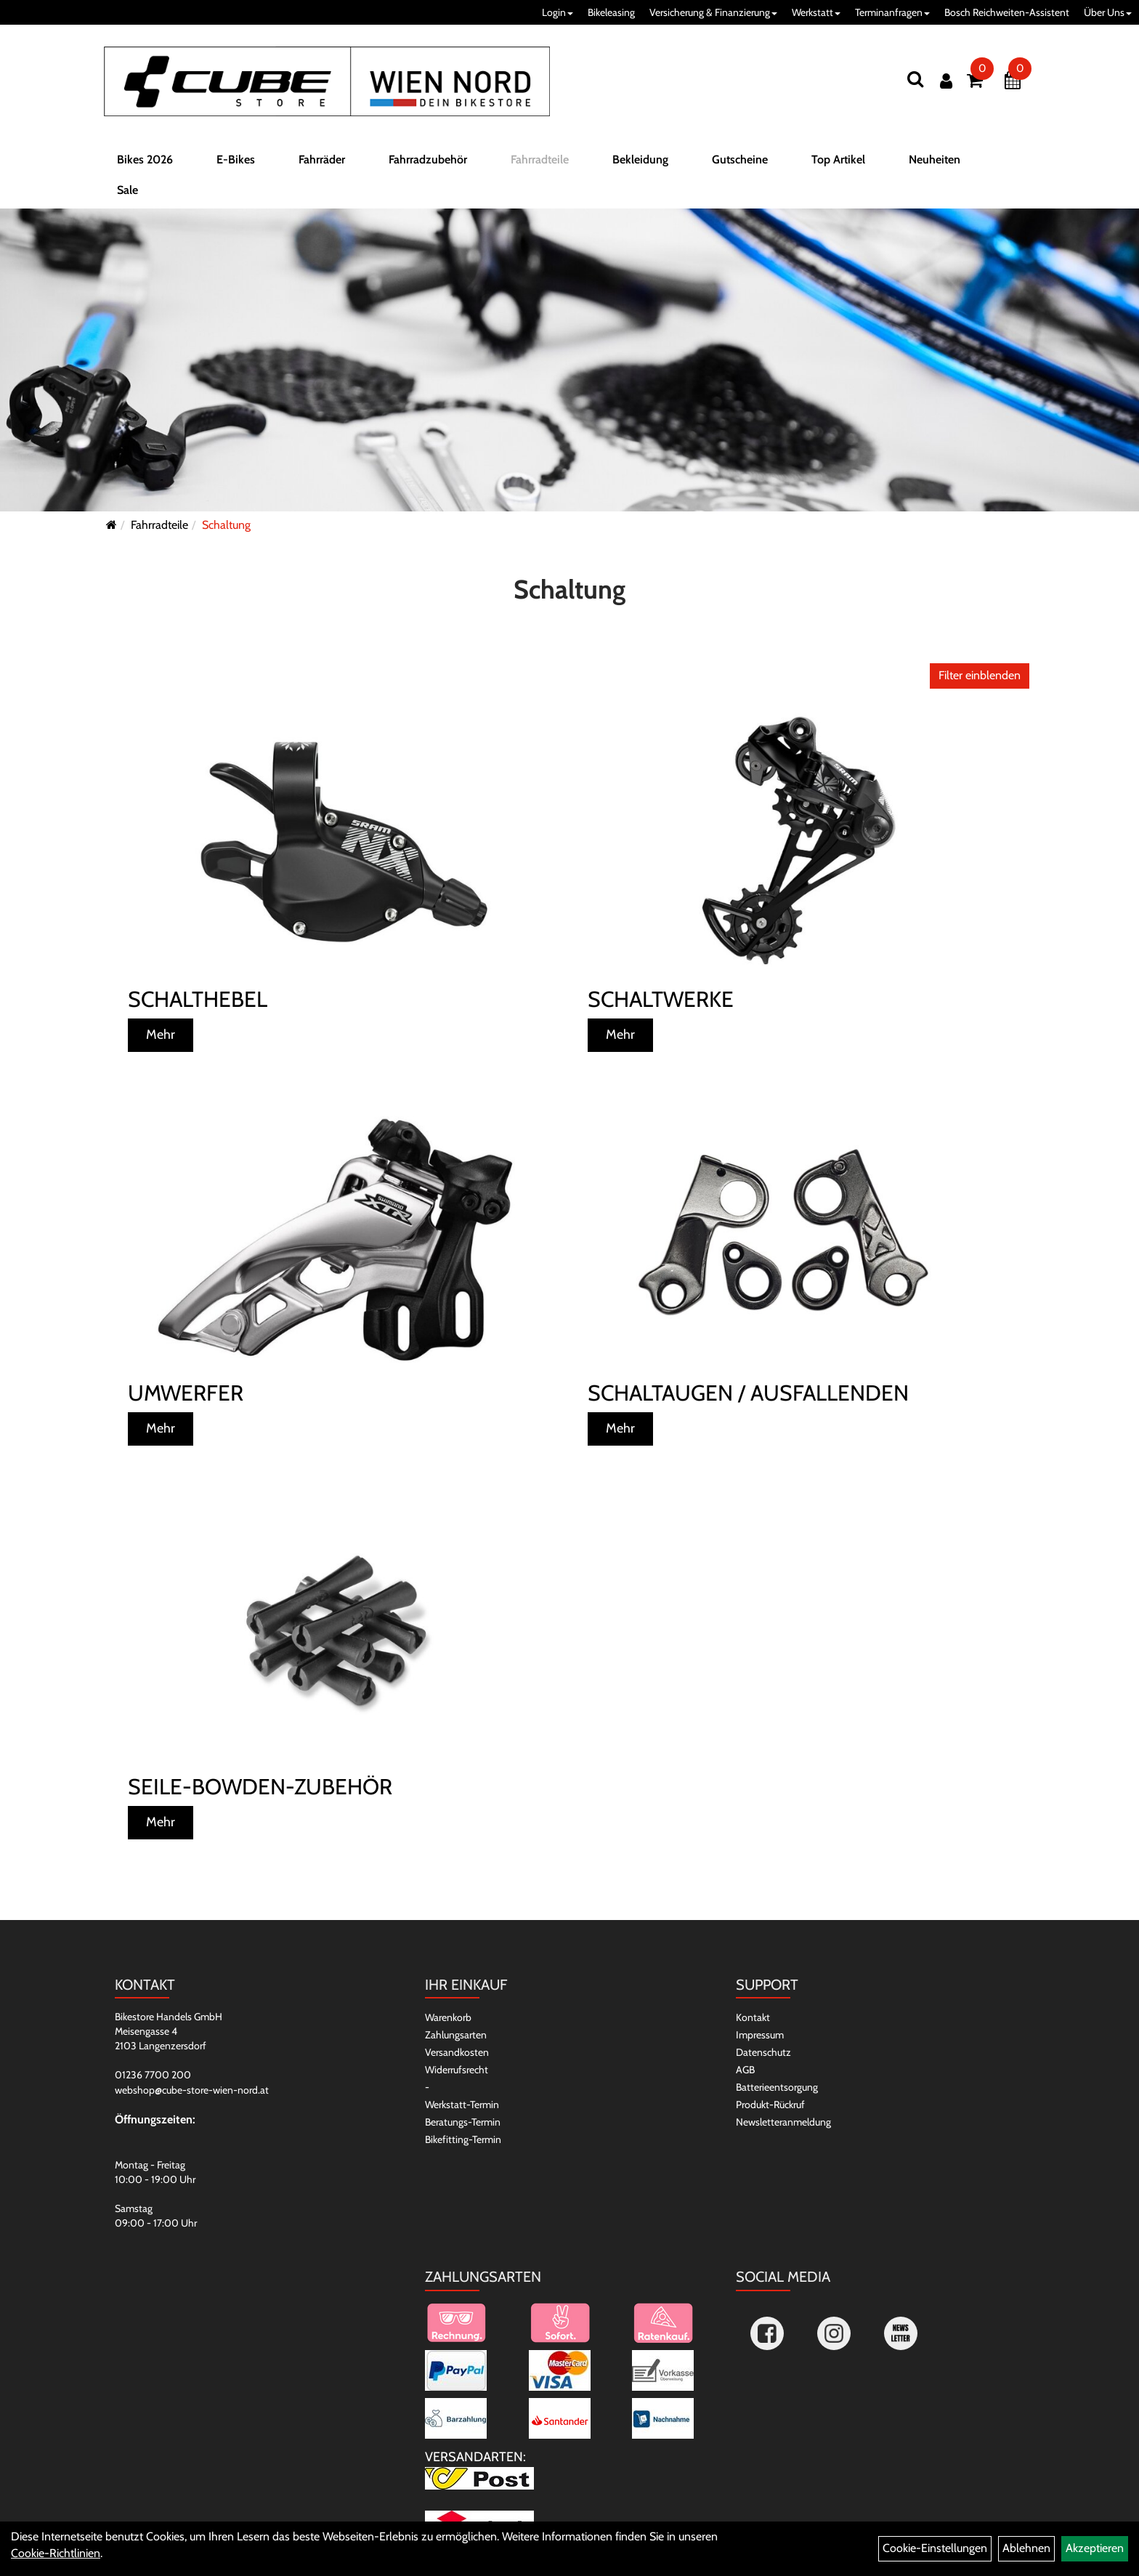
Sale (127, 193)
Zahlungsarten (456, 2034)
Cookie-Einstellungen (935, 2548)
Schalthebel (197, 999)
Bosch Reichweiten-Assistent (1006, 12)
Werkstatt (816, 12)
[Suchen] (915, 79)
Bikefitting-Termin (463, 2139)
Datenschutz (763, 2052)
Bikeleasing (611, 12)
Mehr (160, 1034)
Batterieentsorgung (777, 2087)
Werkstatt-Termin (462, 2104)
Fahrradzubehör (428, 162)
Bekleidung (640, 162)
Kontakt (753, 2017)
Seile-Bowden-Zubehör (260, 1787)
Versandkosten (457, 2052)
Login (557, 12)
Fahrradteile (540, 162)
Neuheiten (934, 162)
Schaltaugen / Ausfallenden (748, 1393)
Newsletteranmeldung (783, 2122)
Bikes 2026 (145, 162)
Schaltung (226, 525)
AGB (745, 2069)
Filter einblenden (980, 675)
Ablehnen (1026, 2548)
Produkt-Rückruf (770, 2104)
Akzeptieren (1095, 2548)
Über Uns (1108, 12)
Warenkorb (448, 2017)
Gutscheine (740, 162)
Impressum (760, 2034)
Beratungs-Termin (462, 2122)
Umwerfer (185, 1393)
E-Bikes (235, 162)
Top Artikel (838, 162)
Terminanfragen (892, 12)
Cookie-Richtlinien (55, 2553)
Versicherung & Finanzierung (713, 12)
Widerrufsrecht (456, 2069)
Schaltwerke (661, 999)
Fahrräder (322, 162)
